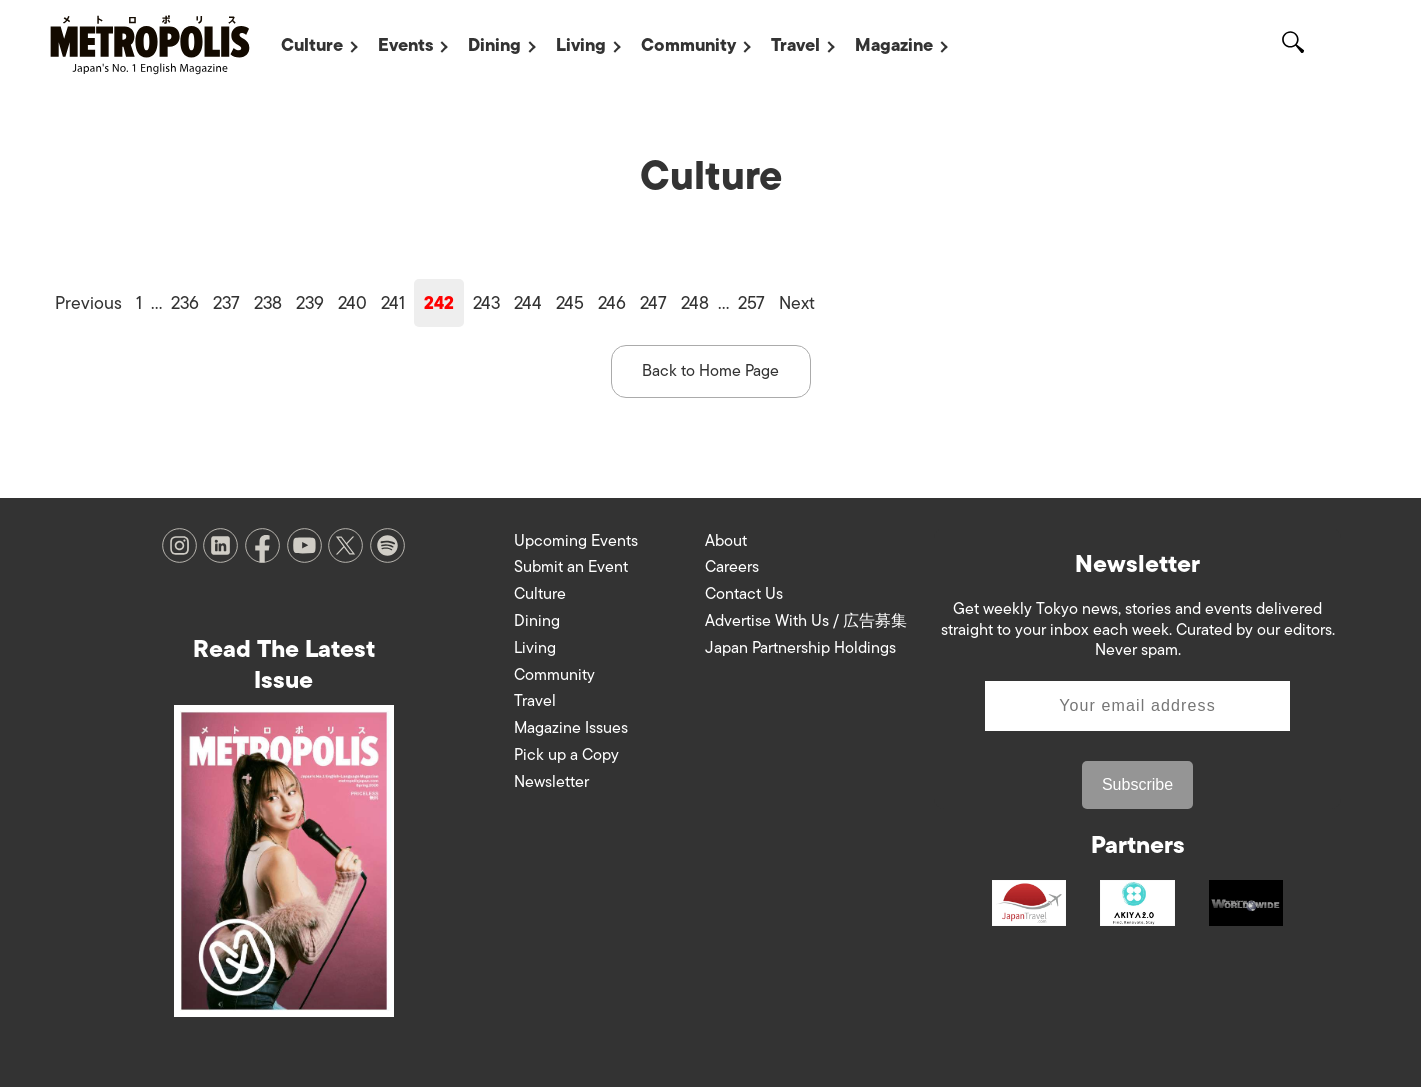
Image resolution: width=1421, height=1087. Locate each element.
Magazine (894, 45)
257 (751, 303)
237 (226, 303)
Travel (795, 45)
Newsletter (551, 782)
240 (352, 303)
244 (528, 303)
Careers (732, 567)
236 (185, 303)
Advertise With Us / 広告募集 (806, 621)
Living (581, 45)
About (726, 541)
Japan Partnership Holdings (800, 648)
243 (486, 303)
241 (393, 303)
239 (310, 303)
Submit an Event (571, 567)
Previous (88, 303)
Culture (312, 45)
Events (405, 45)
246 (612, 303)
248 (695, 303)
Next (797, 303)
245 (570, 303)
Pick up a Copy (566, 755)
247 (653, 303)
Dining (494, 45)
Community (688, 45)
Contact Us (744, 594)
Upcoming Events (576, 541)
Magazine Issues (571, 728)
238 (268, 303)
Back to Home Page (710, 371)
